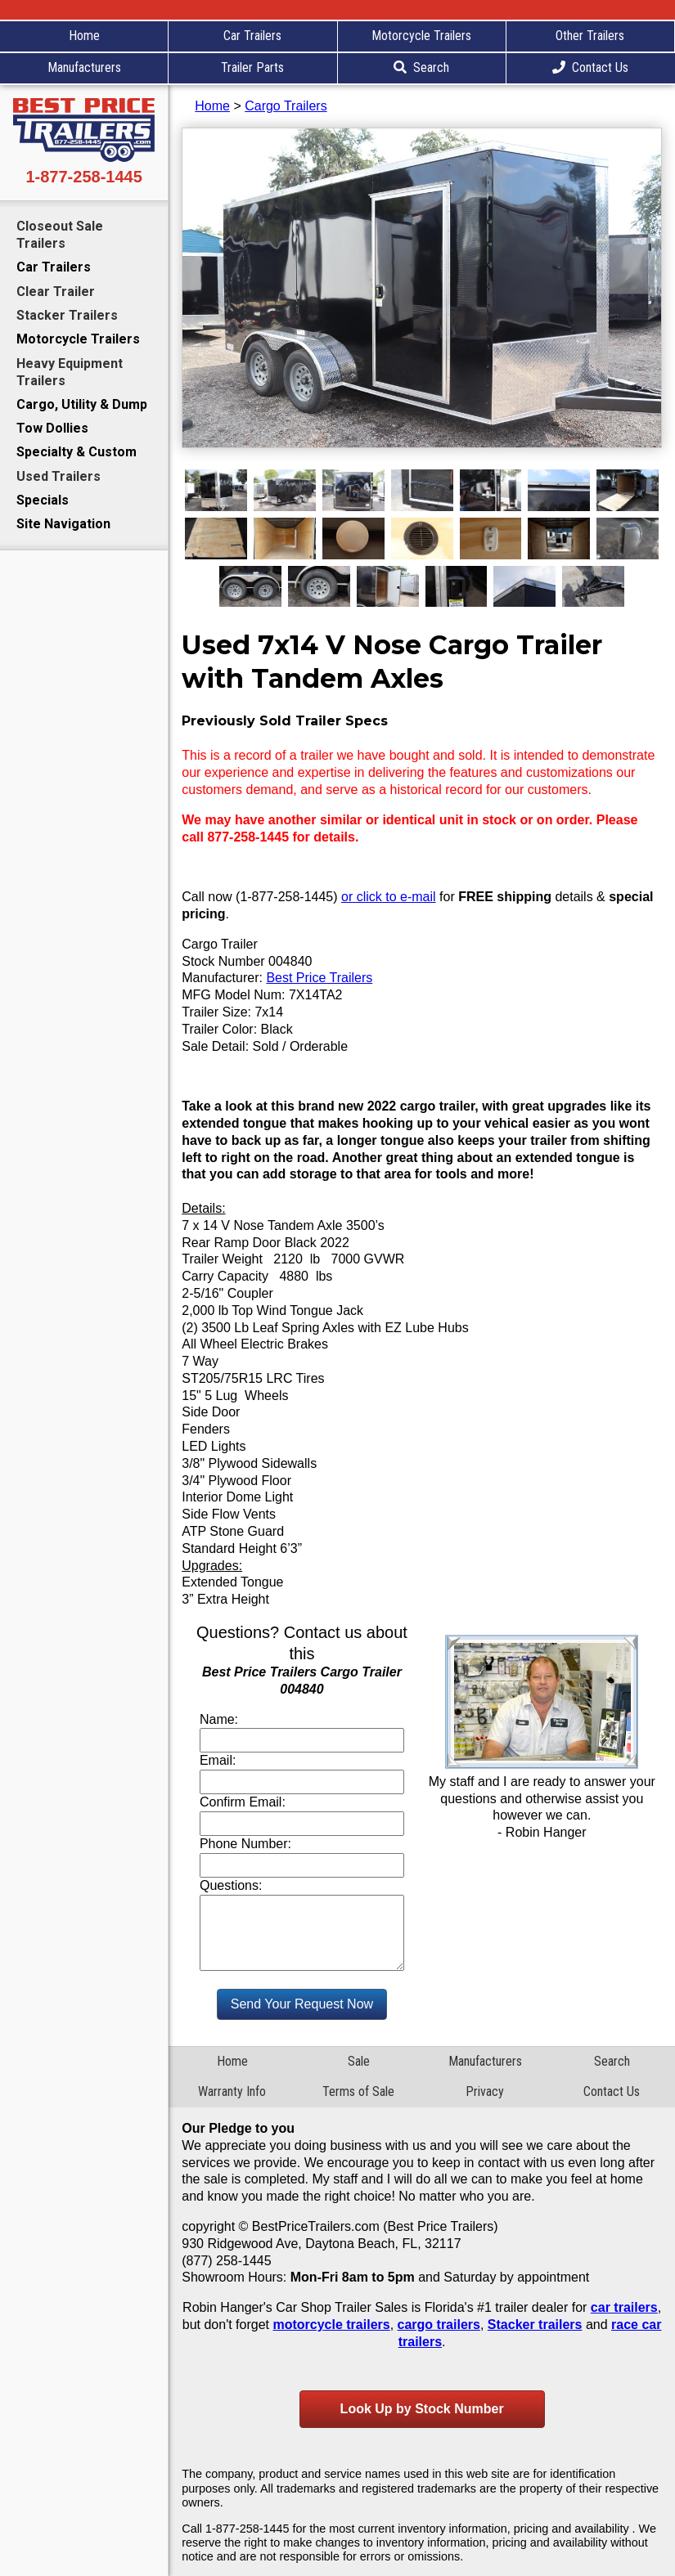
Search (421, 67)
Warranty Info (232, 2091)
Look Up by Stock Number (422, 2409)
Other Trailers (590, 35)
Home (84, 35)
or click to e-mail (388, 897)
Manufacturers (84, 67)
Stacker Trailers (67, 315)
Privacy (485, 2091)
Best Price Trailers (319, 978)
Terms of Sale (358, 2091)
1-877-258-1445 (83, 177)
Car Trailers (252, 35)
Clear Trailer (55, 291)
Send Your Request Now (302, 2004)
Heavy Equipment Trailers (69, 372)
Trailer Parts (252, 67)
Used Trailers (58, 476)
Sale (359, 2061)
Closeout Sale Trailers (59, 234)
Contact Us (590, 67)
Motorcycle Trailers (421, 35)
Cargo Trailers (285, 106)
